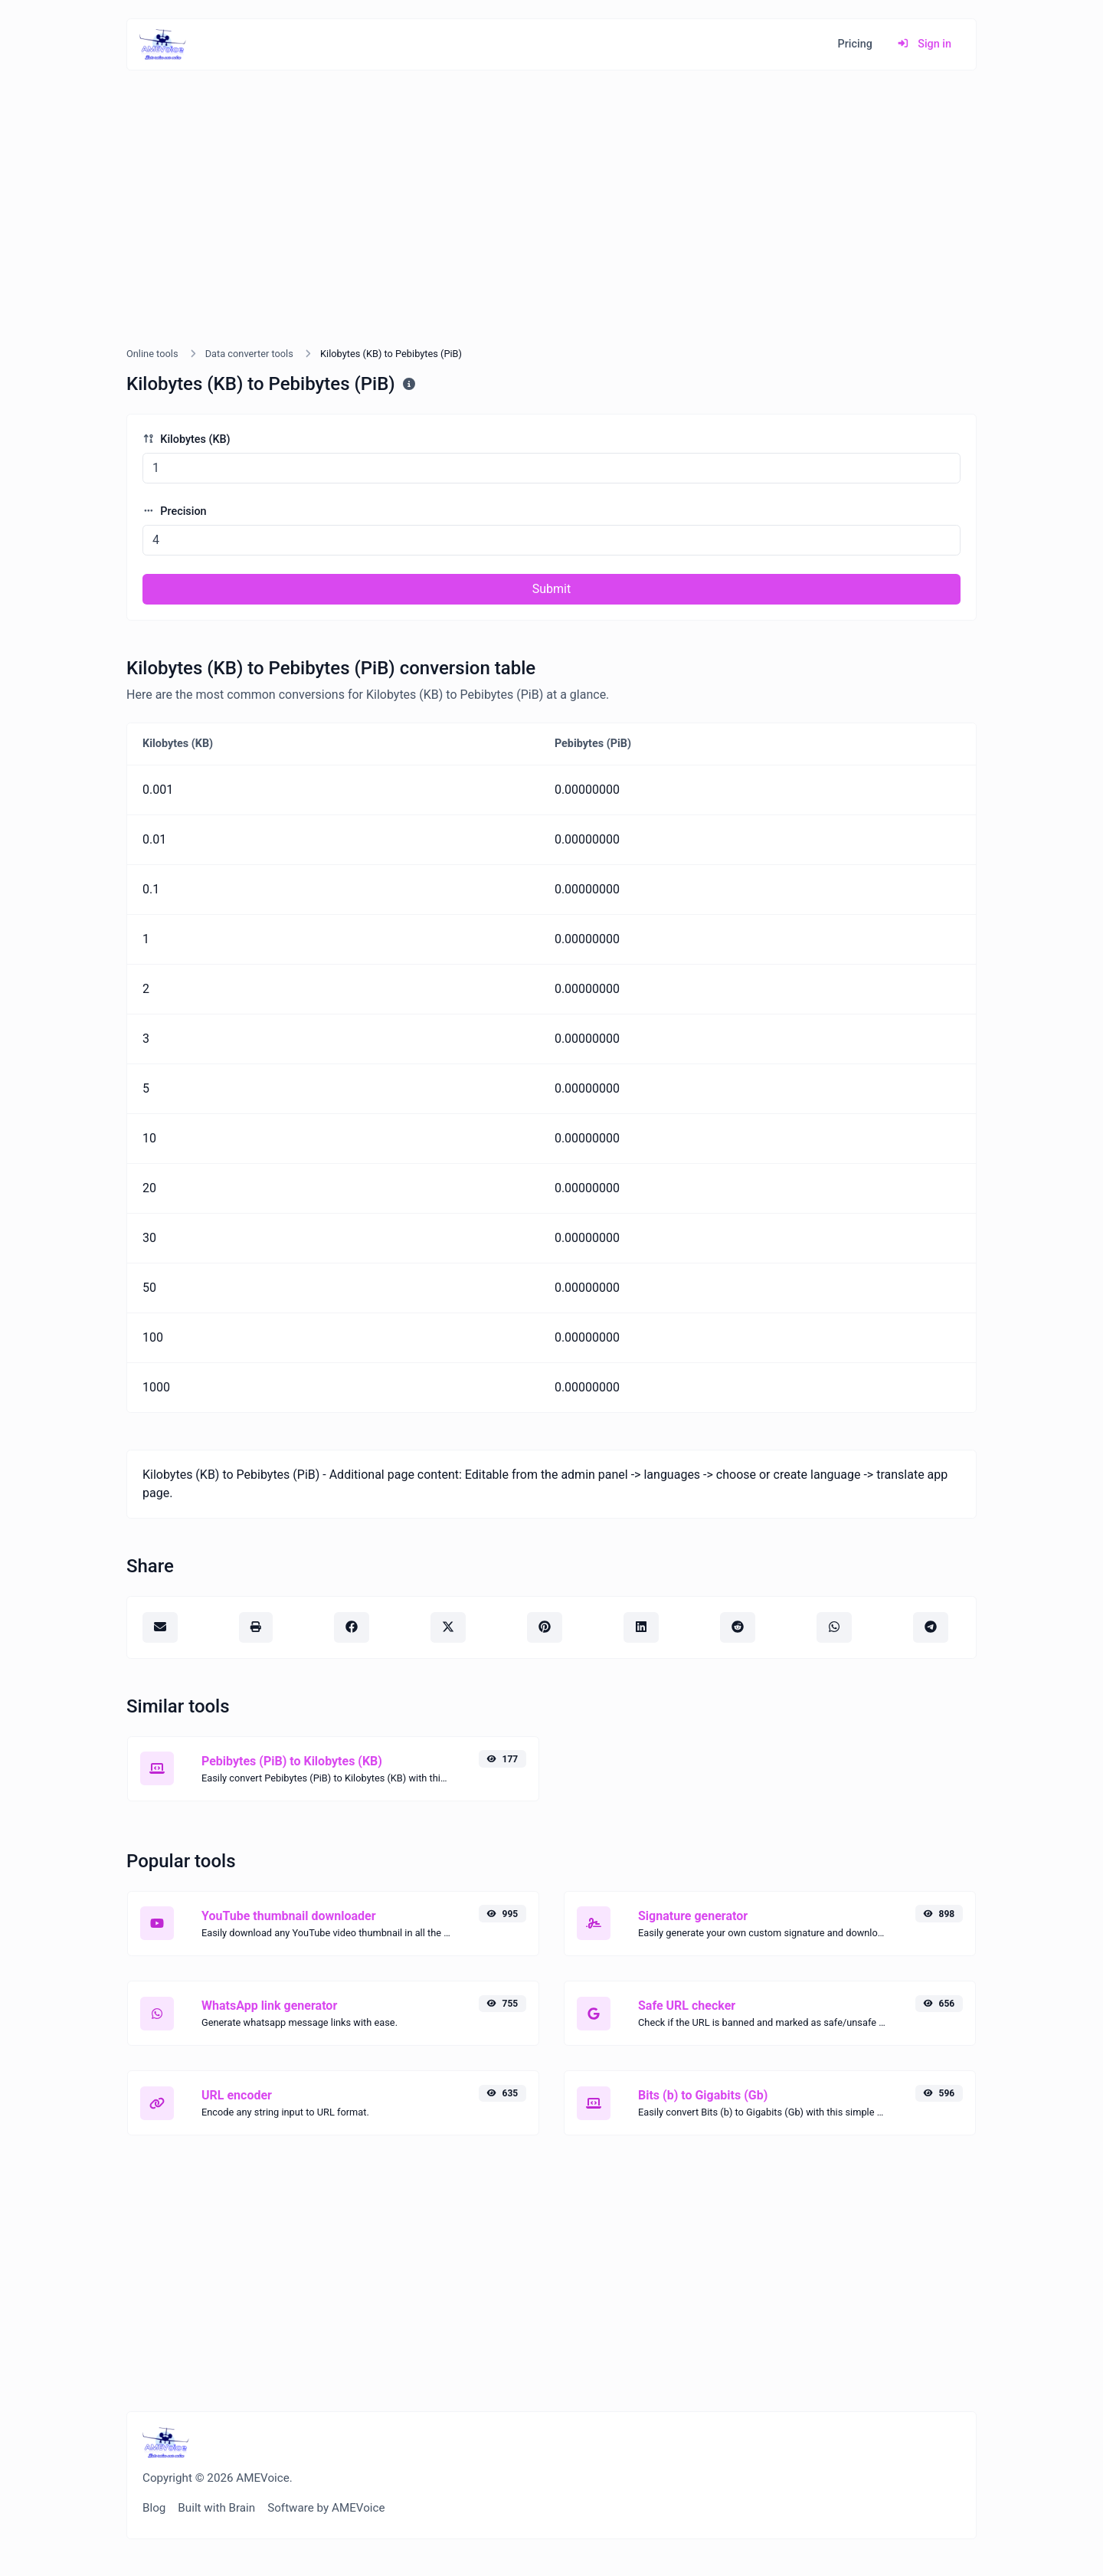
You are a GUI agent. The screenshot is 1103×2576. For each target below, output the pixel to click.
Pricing (855, 44)
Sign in (924, 44)
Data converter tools (249, 353)
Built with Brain (216, 2508)
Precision (174, 511)
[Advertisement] (551, 227)
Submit (551, 589)
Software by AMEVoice (326, 2508)
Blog (153, 2508)
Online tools (152, 353)
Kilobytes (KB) (186, 439)
